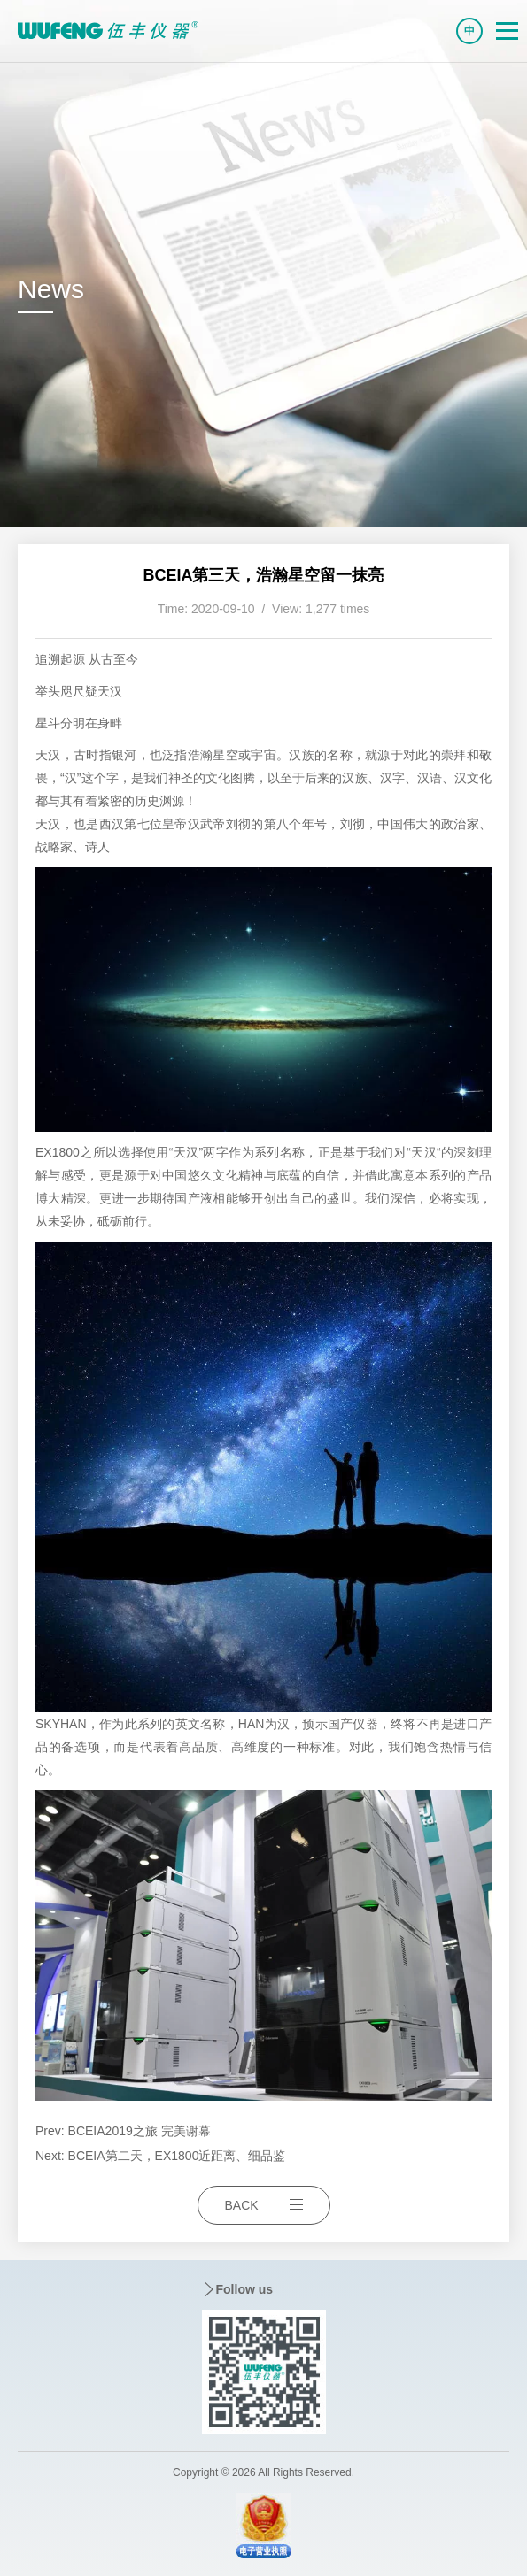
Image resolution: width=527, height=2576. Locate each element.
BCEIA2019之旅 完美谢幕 (139, 2131)
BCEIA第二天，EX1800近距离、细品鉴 (177, 2156)
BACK (264, 2205)
